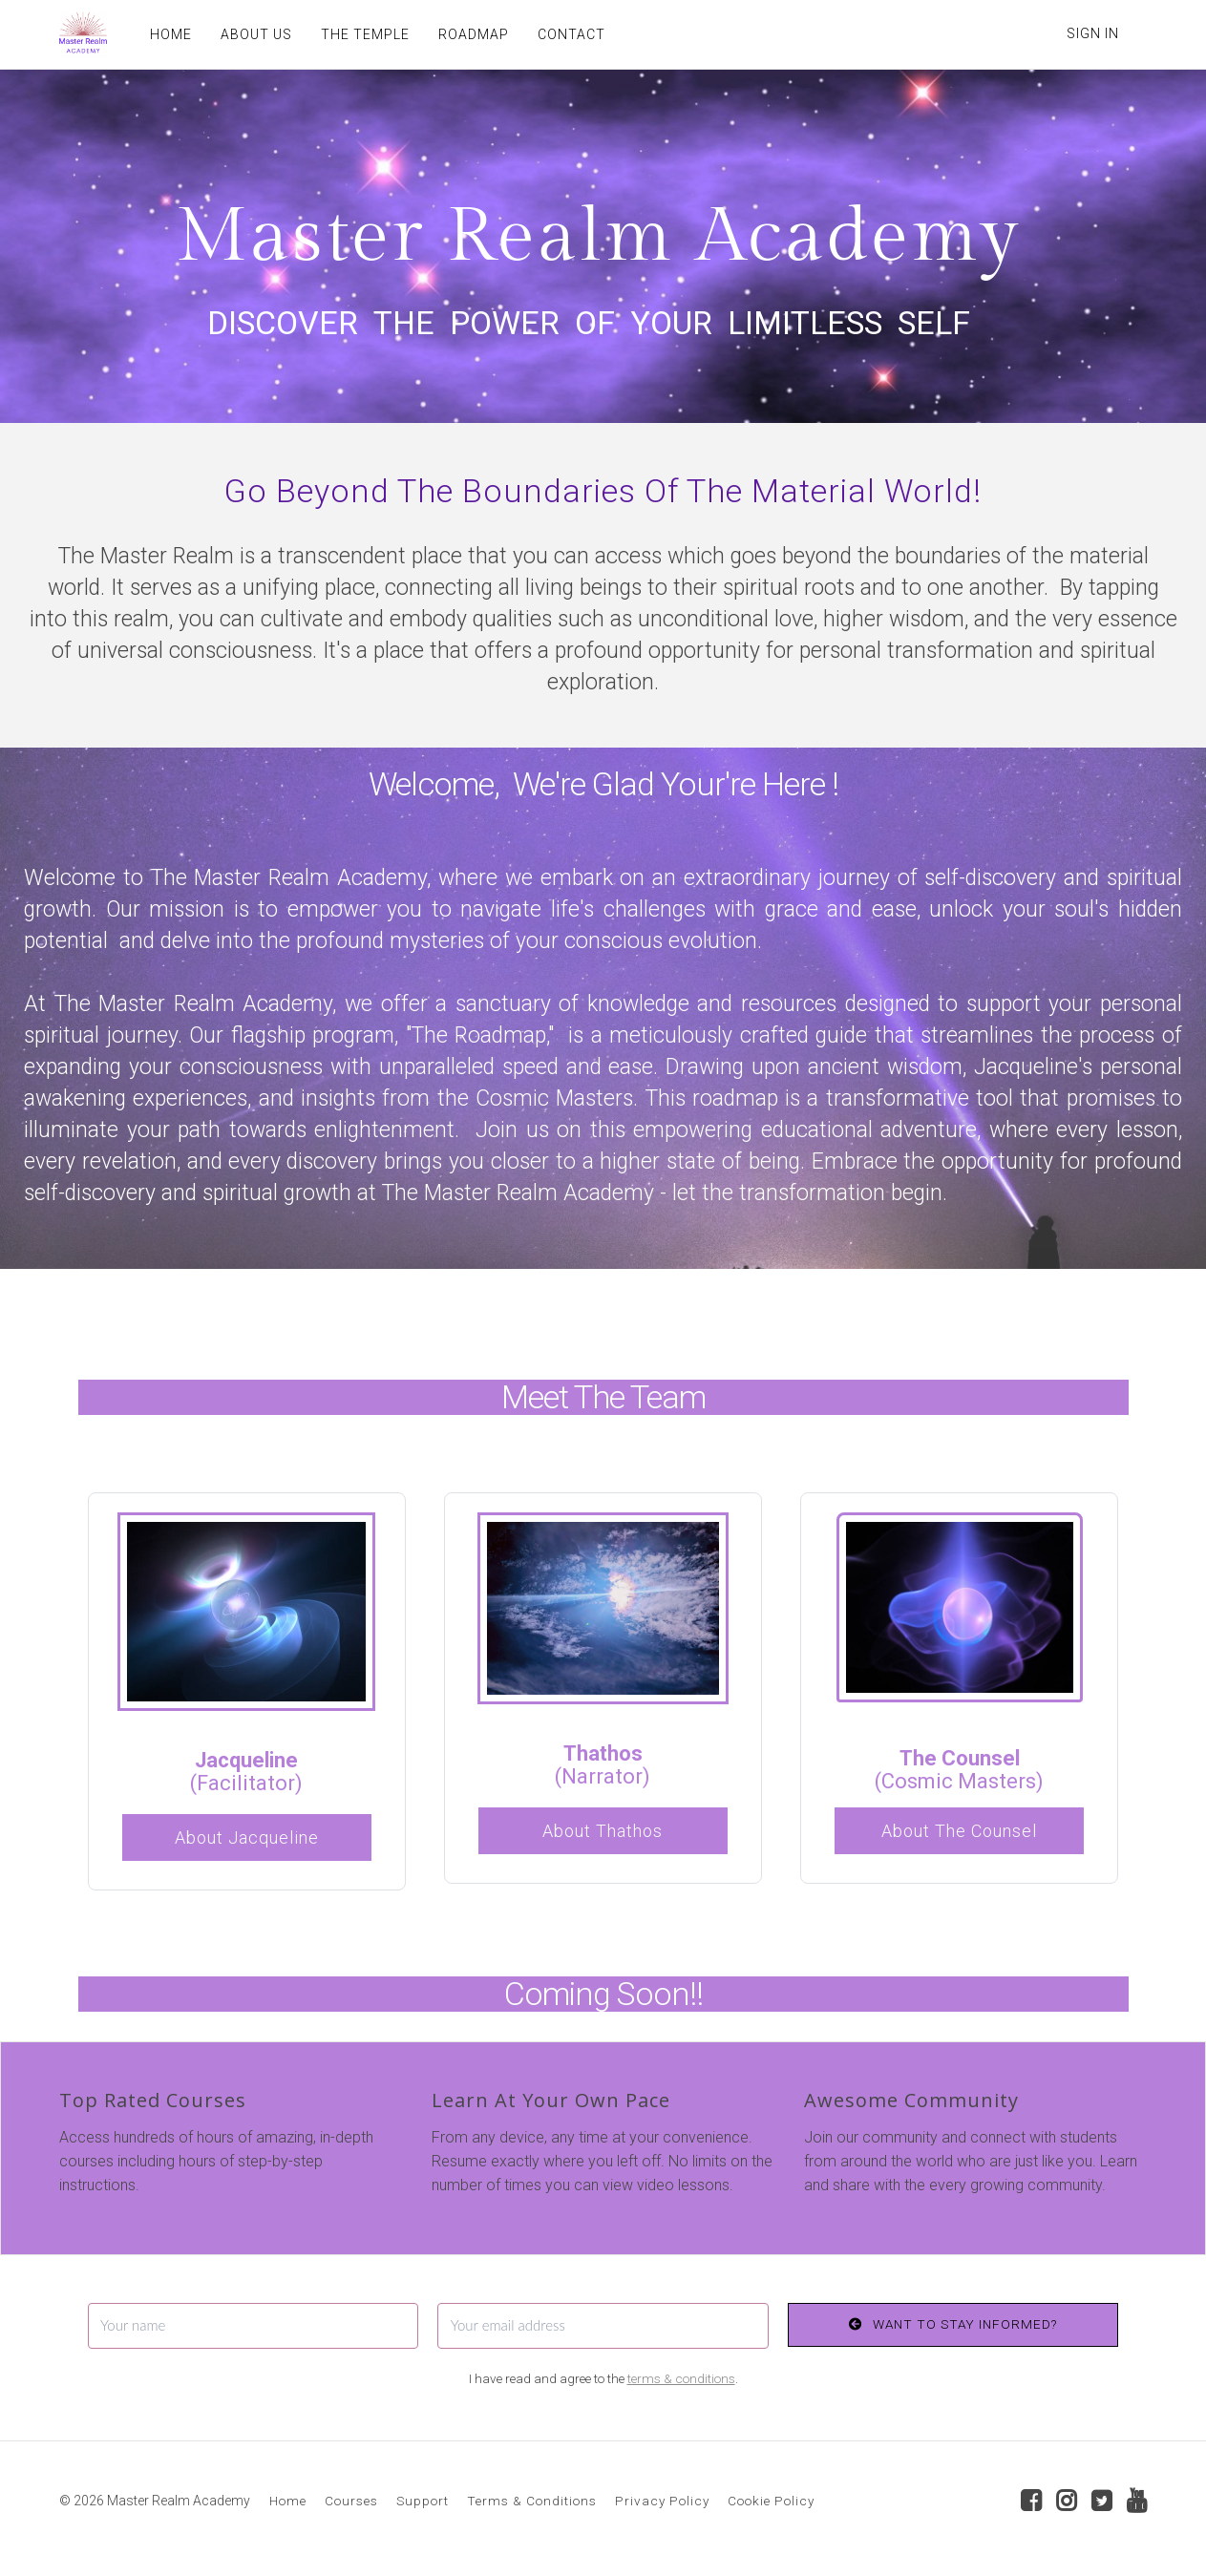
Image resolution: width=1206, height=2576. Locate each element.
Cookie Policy (771, 2500)
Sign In (1093, 33)
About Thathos (602, 1831)
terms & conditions (681, 2378)
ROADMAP (473, 34)
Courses (351, 2500)
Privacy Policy (662, 2500)
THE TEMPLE (365, 34)
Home (288, 2500)
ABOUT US (256, 34)
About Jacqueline (247, 1837)
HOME (171, 34)
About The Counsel (959, 1831)
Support (422, 2500)
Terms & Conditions (532, 2500)
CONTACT (571, 34)
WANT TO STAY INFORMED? (953, 2324)
